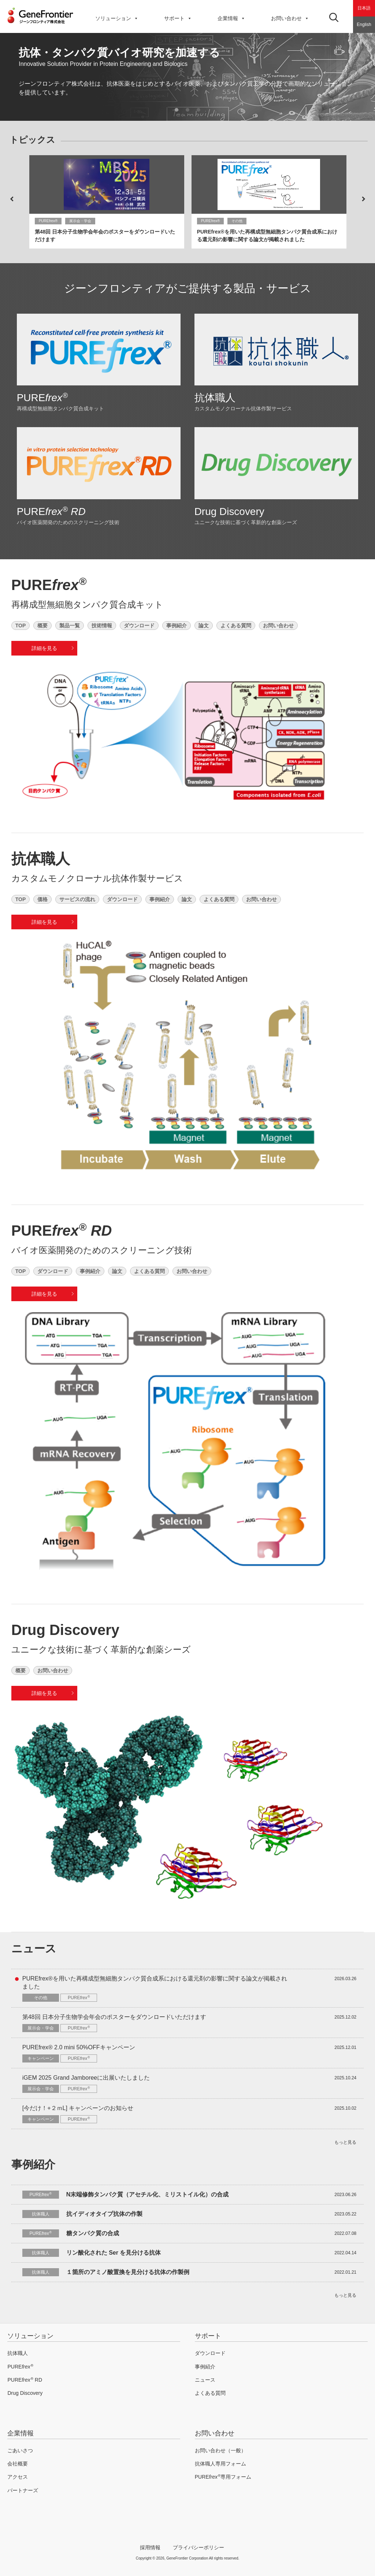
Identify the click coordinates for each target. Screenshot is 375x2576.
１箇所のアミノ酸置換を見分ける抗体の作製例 (127, 2271)
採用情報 (150, 2546)
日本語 (364, 8)
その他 (236, 221)
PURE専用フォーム (223, 2476)
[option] (187, 77)
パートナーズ (22, 2489)
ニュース (205, 2378)
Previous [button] (11, 199)
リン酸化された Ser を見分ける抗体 (113, 2251)
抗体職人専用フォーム (220, 2462)
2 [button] (187, 110)
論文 (203, 625)
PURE (42, 397)
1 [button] (176, 110)
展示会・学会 (80, 221)
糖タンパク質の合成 (92, 2232)
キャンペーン (40, 2057)
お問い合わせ (290, 18)
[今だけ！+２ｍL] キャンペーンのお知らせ (78, 2107)
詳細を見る (44, 648)
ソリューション (116, 18)
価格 (42, 898)
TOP (20, 625)
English (364, 24)
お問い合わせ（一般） (220, 2449)
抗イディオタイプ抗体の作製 (104, 2213)
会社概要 (17, 2462)
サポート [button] (178, 18)
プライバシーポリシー (198, 2546)
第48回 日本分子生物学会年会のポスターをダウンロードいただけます (114, 2016)
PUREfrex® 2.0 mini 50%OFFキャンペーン (78, 2046)
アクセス (17, 2476)
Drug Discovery (229, 511)
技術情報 (102, 625)
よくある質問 (235, 625)
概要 (42, 625)
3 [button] (198, 110)
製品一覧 (69, 625)
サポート (208, 2334)
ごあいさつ (20, 2449)
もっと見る (345, 2141)
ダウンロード (139, 625)
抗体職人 (214, 397)
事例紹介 (176, 625)
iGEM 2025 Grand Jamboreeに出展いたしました (86, 2076)
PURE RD (24, 2378)
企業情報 (231, 18)
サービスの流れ (77, 898)
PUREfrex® (48, 221)
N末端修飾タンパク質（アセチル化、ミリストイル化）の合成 (147, 2193)
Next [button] (363, 199)
